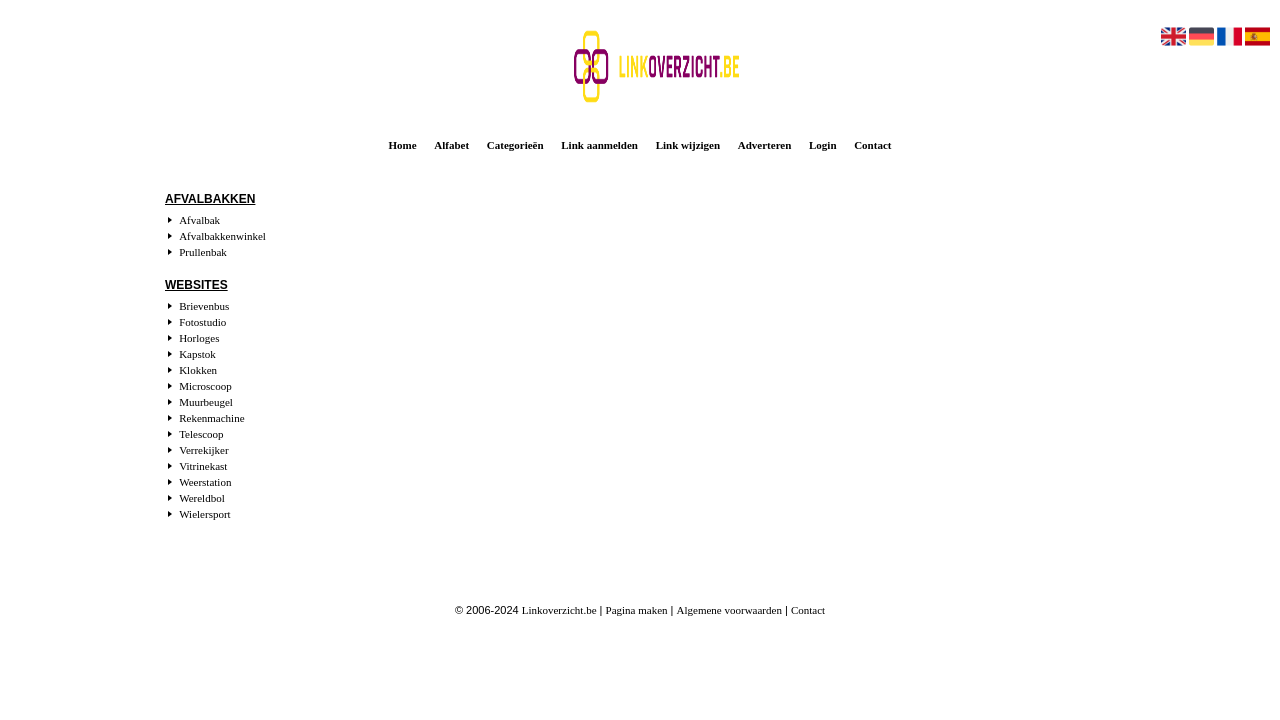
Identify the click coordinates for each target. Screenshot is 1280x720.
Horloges (199, 338)
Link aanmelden (599, 145)
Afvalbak (199, 220)
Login (823, 145)
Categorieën (515, 145)
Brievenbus (204, 306)
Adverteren (765, 145)
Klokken (198, 370)
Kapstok (197, 354)
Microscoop (205, 386)
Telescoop (201, 434)
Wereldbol (202, 498)
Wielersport (204, 514)
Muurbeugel (206, 402)
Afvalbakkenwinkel (222, 236)
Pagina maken (637, 610)
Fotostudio (202, 322)
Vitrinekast (203, 466)
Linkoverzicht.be (559, 610)
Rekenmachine (211, 418)
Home (403, 145)
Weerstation (205, 482)
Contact (872, 145)
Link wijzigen (688, 145)
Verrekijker (203, 450)
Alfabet (451, 145)
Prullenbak (203, 252)
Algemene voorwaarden (729, 610)
